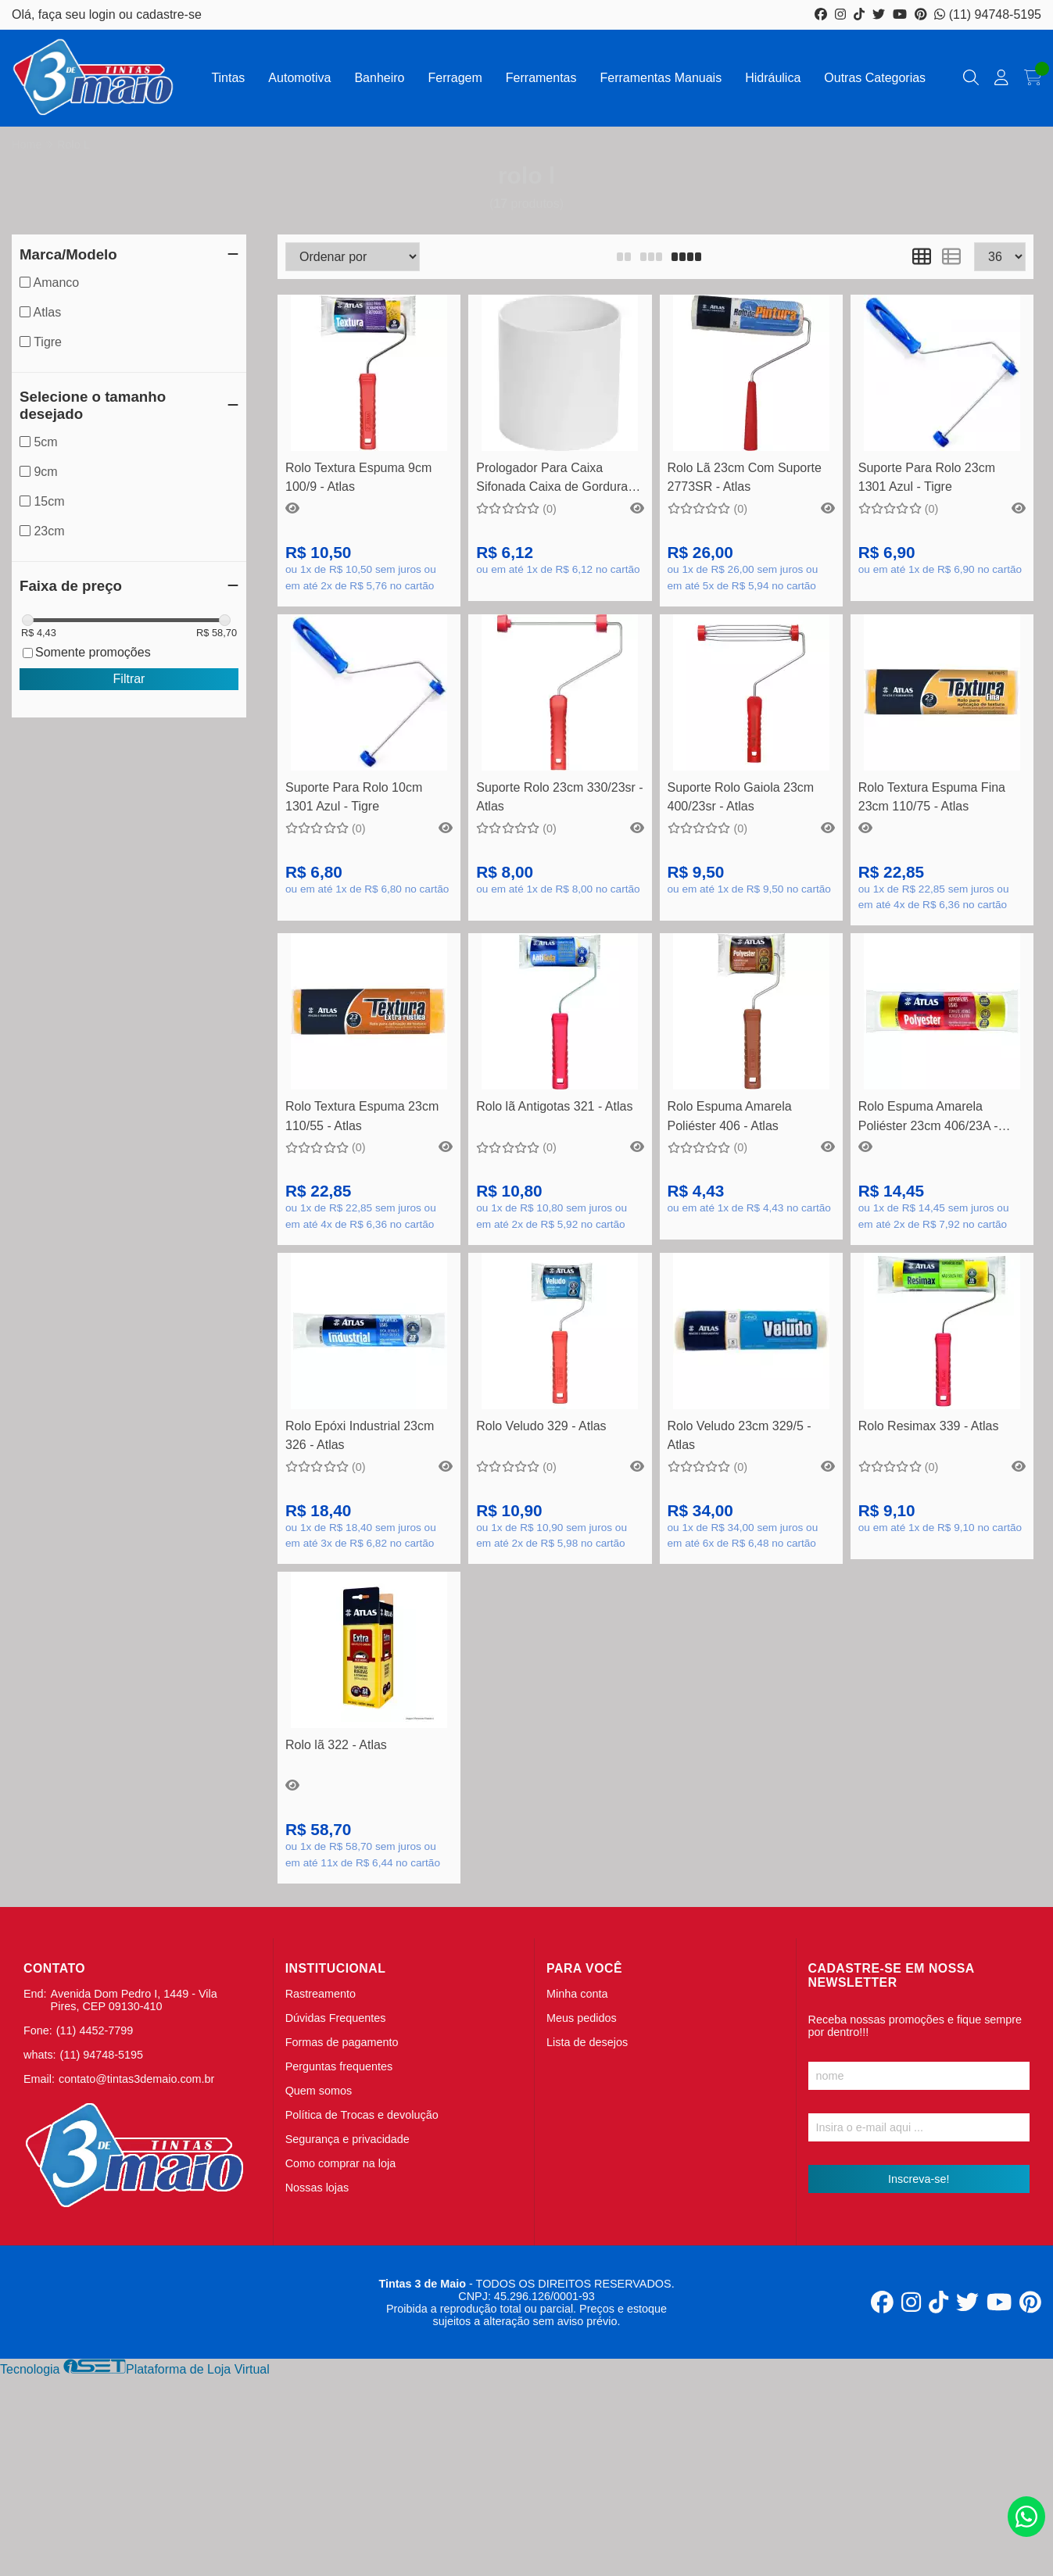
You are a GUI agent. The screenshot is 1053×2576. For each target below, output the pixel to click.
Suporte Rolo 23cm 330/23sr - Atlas (559, 797)
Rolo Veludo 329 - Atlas (541, 1426)
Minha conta (576, 1993)
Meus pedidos (581, 2018)
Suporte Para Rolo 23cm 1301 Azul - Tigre (926, 477)
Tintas (228, 77)
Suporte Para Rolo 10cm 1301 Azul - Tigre (353, 797)
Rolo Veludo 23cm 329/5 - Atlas (739, 1435)
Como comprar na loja (340, 2163)
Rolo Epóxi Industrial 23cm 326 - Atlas (359, 1435)
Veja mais (560, 1065)
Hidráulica (772, 77)
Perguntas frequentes (339, 2066)
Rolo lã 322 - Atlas (336, 1744)
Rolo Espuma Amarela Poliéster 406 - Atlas (730, 1116)
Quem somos (319, 2090)
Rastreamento (320, 1993)
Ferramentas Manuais (661, 77)
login (104, 14)
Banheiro (379, 77)
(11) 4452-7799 (94, 2030)
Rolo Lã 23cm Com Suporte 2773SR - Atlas (745, 477)
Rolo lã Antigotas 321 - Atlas (554, 1106)
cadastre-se (169, 14)
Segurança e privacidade (347, 2139)
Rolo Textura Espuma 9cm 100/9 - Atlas (358, 477)
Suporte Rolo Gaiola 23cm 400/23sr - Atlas (741, 797)
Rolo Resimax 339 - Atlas (928, 1426)
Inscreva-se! (918, 2179)
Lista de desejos (587, 2042)
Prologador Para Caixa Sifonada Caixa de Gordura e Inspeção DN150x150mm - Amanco (557, 479)
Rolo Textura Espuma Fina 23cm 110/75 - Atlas (931, 797)
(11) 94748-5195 (987, 14)
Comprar (369, 427)
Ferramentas (541, 77)
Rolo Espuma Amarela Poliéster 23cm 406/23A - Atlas (928, 1118)
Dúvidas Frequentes (335, 2018)
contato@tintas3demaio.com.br (136, 2079)
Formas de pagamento (342, 2042)
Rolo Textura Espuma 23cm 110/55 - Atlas (362, 1116)
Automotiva (299, 77)
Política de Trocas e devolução (362, 2115)
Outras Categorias (875, 77)
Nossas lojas (317, 2187)
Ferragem (455, 77)
